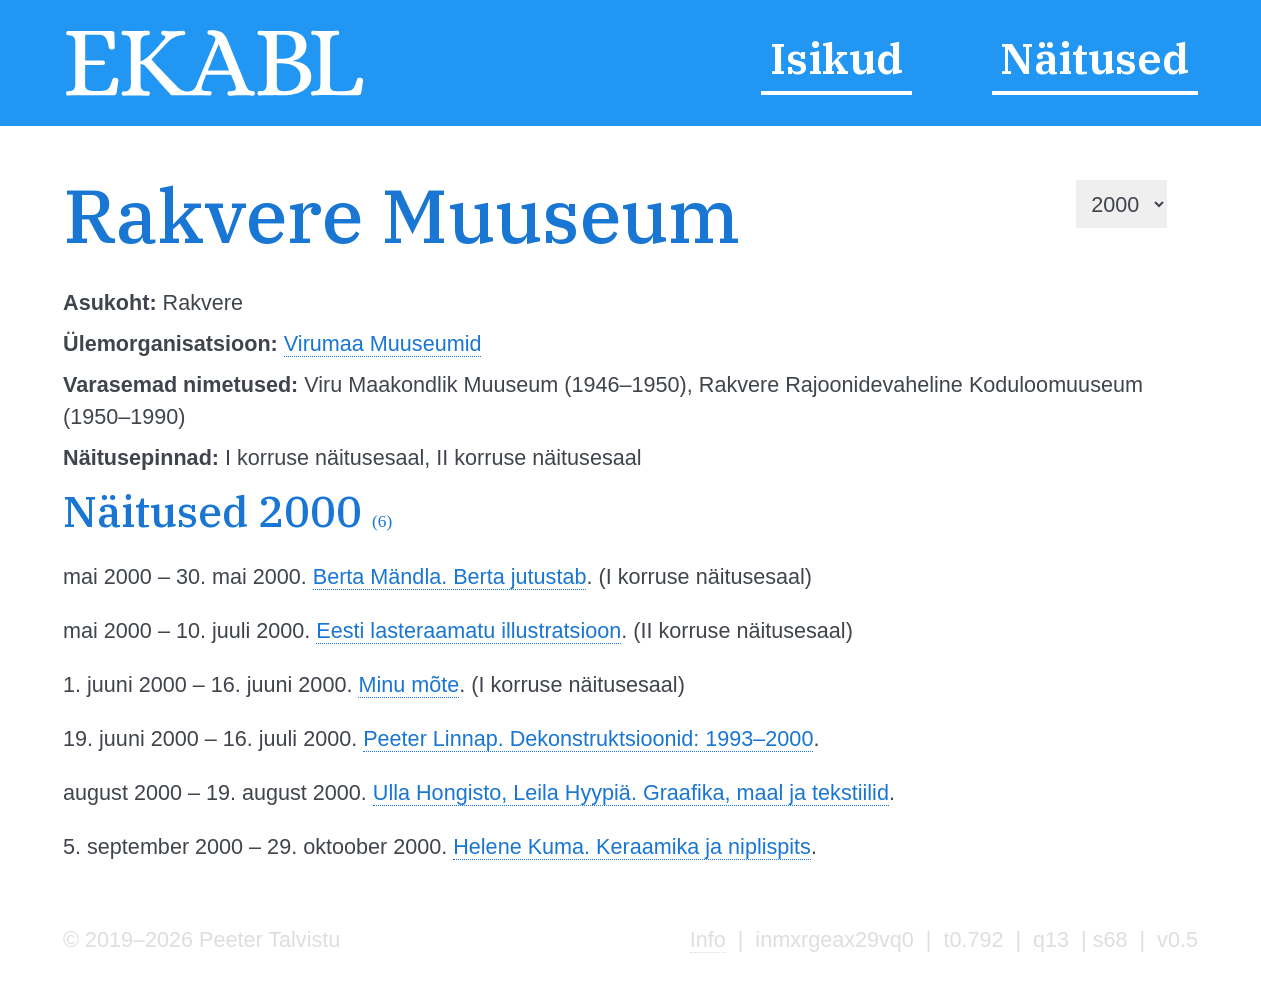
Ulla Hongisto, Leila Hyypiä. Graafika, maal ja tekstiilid (631, 792)
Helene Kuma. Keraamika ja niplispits (632, 846)
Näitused (1094, 58)
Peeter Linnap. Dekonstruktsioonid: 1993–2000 (588, 738)
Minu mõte (408, 684)
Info (708, 939)
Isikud (836, 58)
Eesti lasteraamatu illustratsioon (468, 630)
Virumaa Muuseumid (383, 343)
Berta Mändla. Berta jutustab (450, 576)
